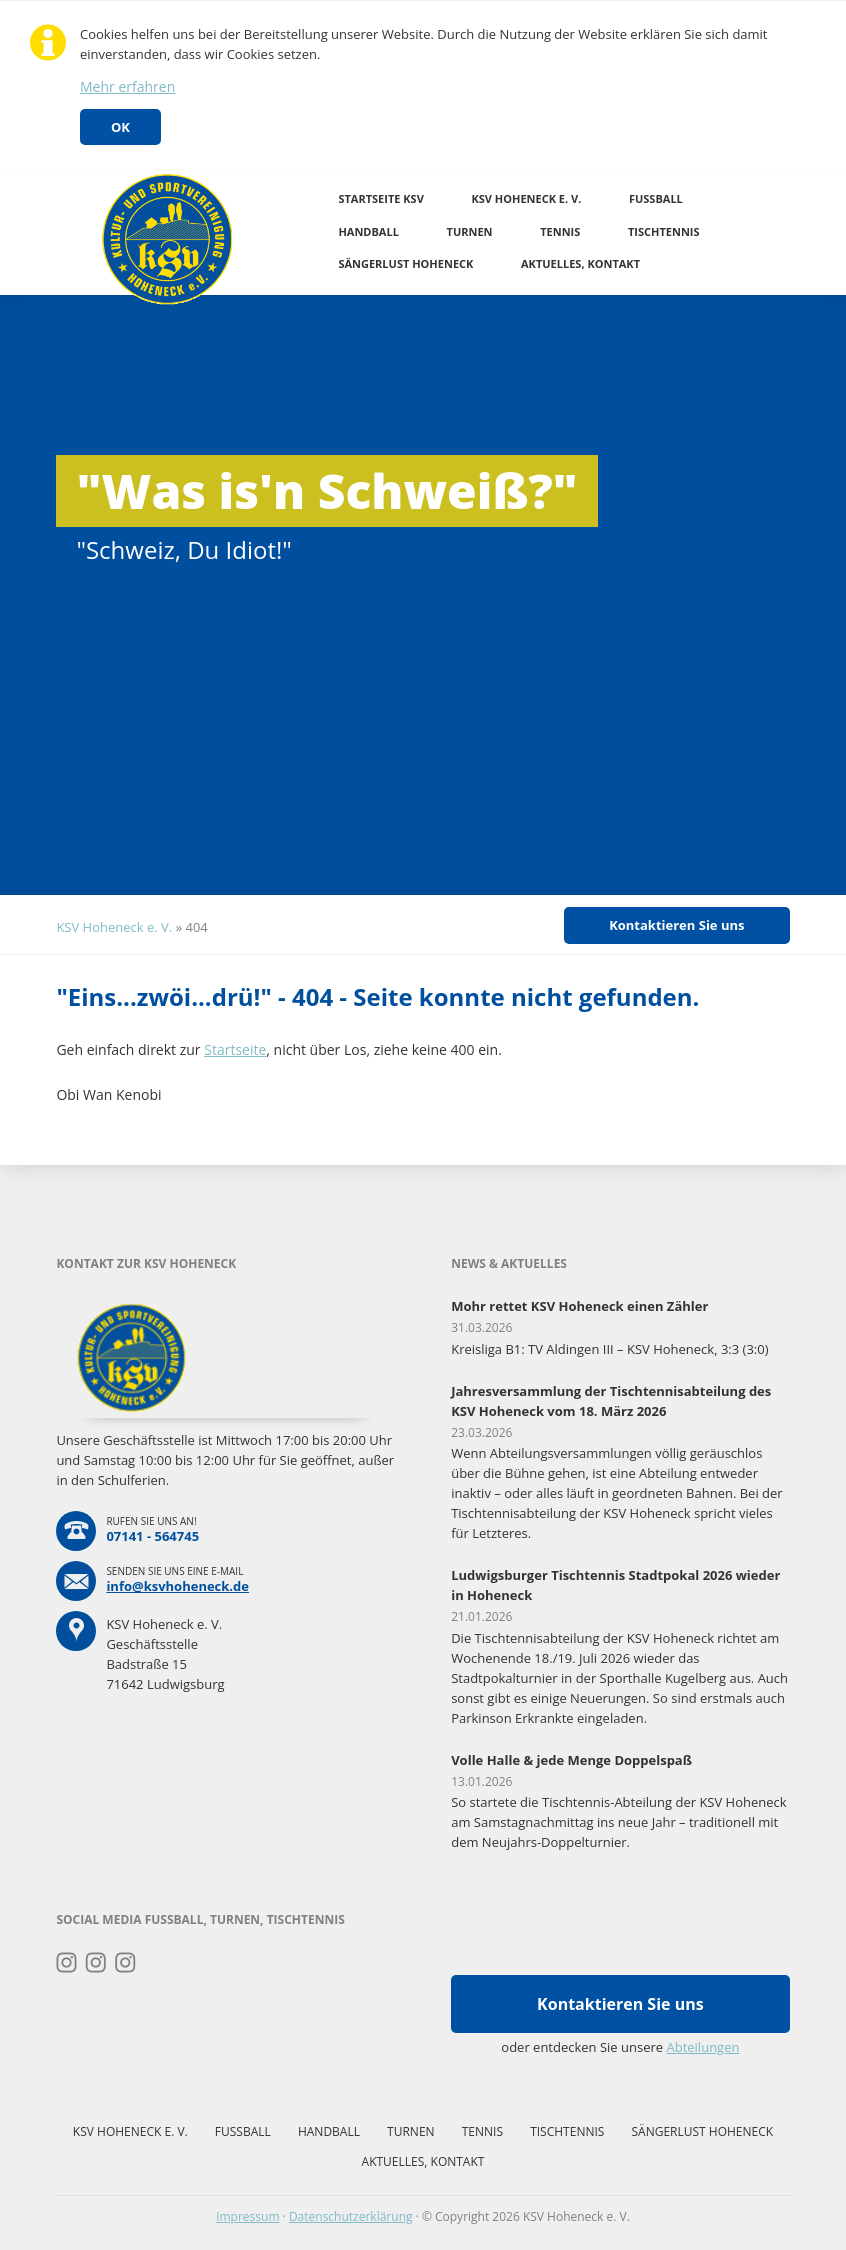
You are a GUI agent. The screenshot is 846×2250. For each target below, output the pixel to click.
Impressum (247, 2216)
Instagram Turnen (66, 1963)
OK (120, 127)
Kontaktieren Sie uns (676, 925)
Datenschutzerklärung (351, 2216)
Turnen (470, 231)
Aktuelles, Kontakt (580, 263)
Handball (368, 231)
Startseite (235, 1049)
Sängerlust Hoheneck (405, 263)
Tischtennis (664, 231)
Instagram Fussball (96, 1963)
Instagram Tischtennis (125, 1963)
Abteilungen (702, 2047)
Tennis (560, 231)
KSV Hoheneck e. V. (526, 198)
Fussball (656, 198)
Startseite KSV (380, 198)
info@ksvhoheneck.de (177, 1586)
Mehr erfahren (127, 86)
